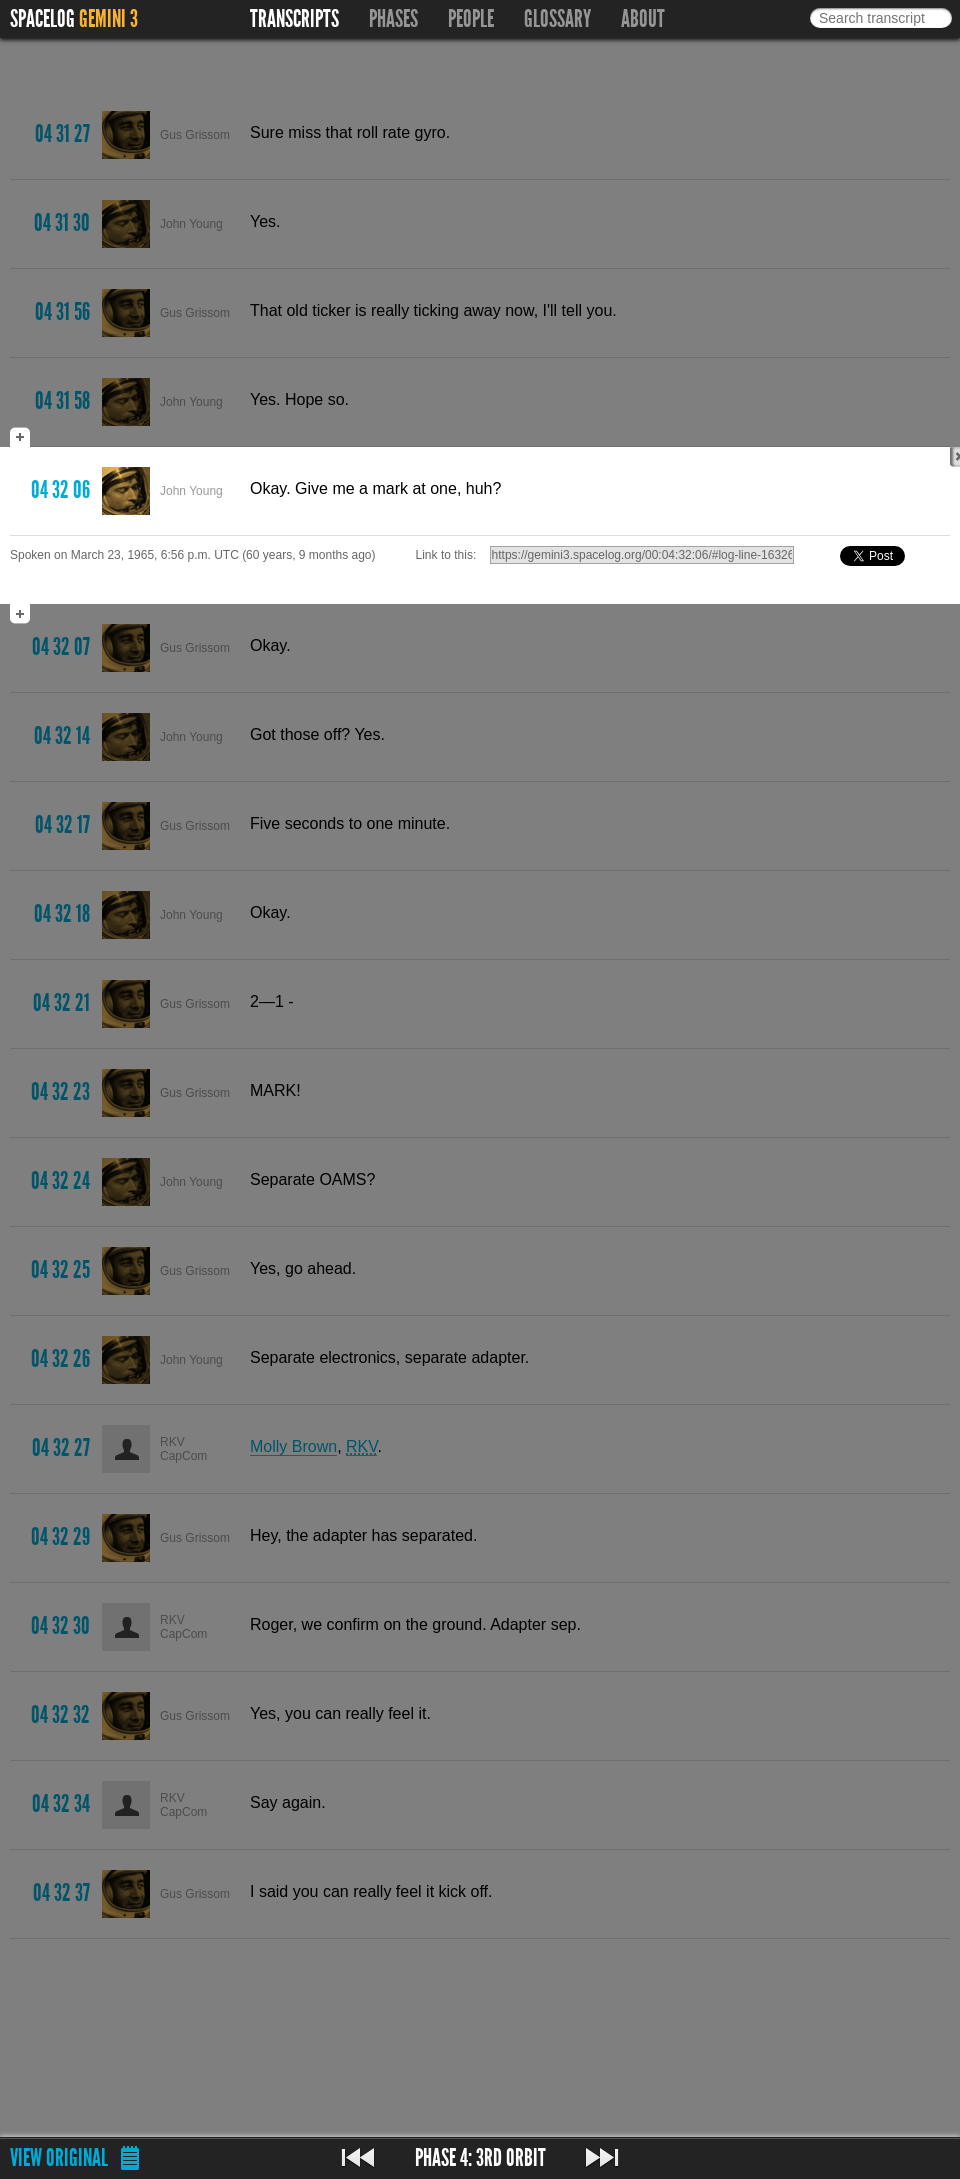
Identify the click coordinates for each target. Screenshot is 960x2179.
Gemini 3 (108, 19)
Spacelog (42, 19)
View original (59, 2158)
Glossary (557, 19)
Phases (393, 19)
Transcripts (294, 19)
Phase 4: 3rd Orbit (480, 2158)
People (471, 19)
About (643, 19)
